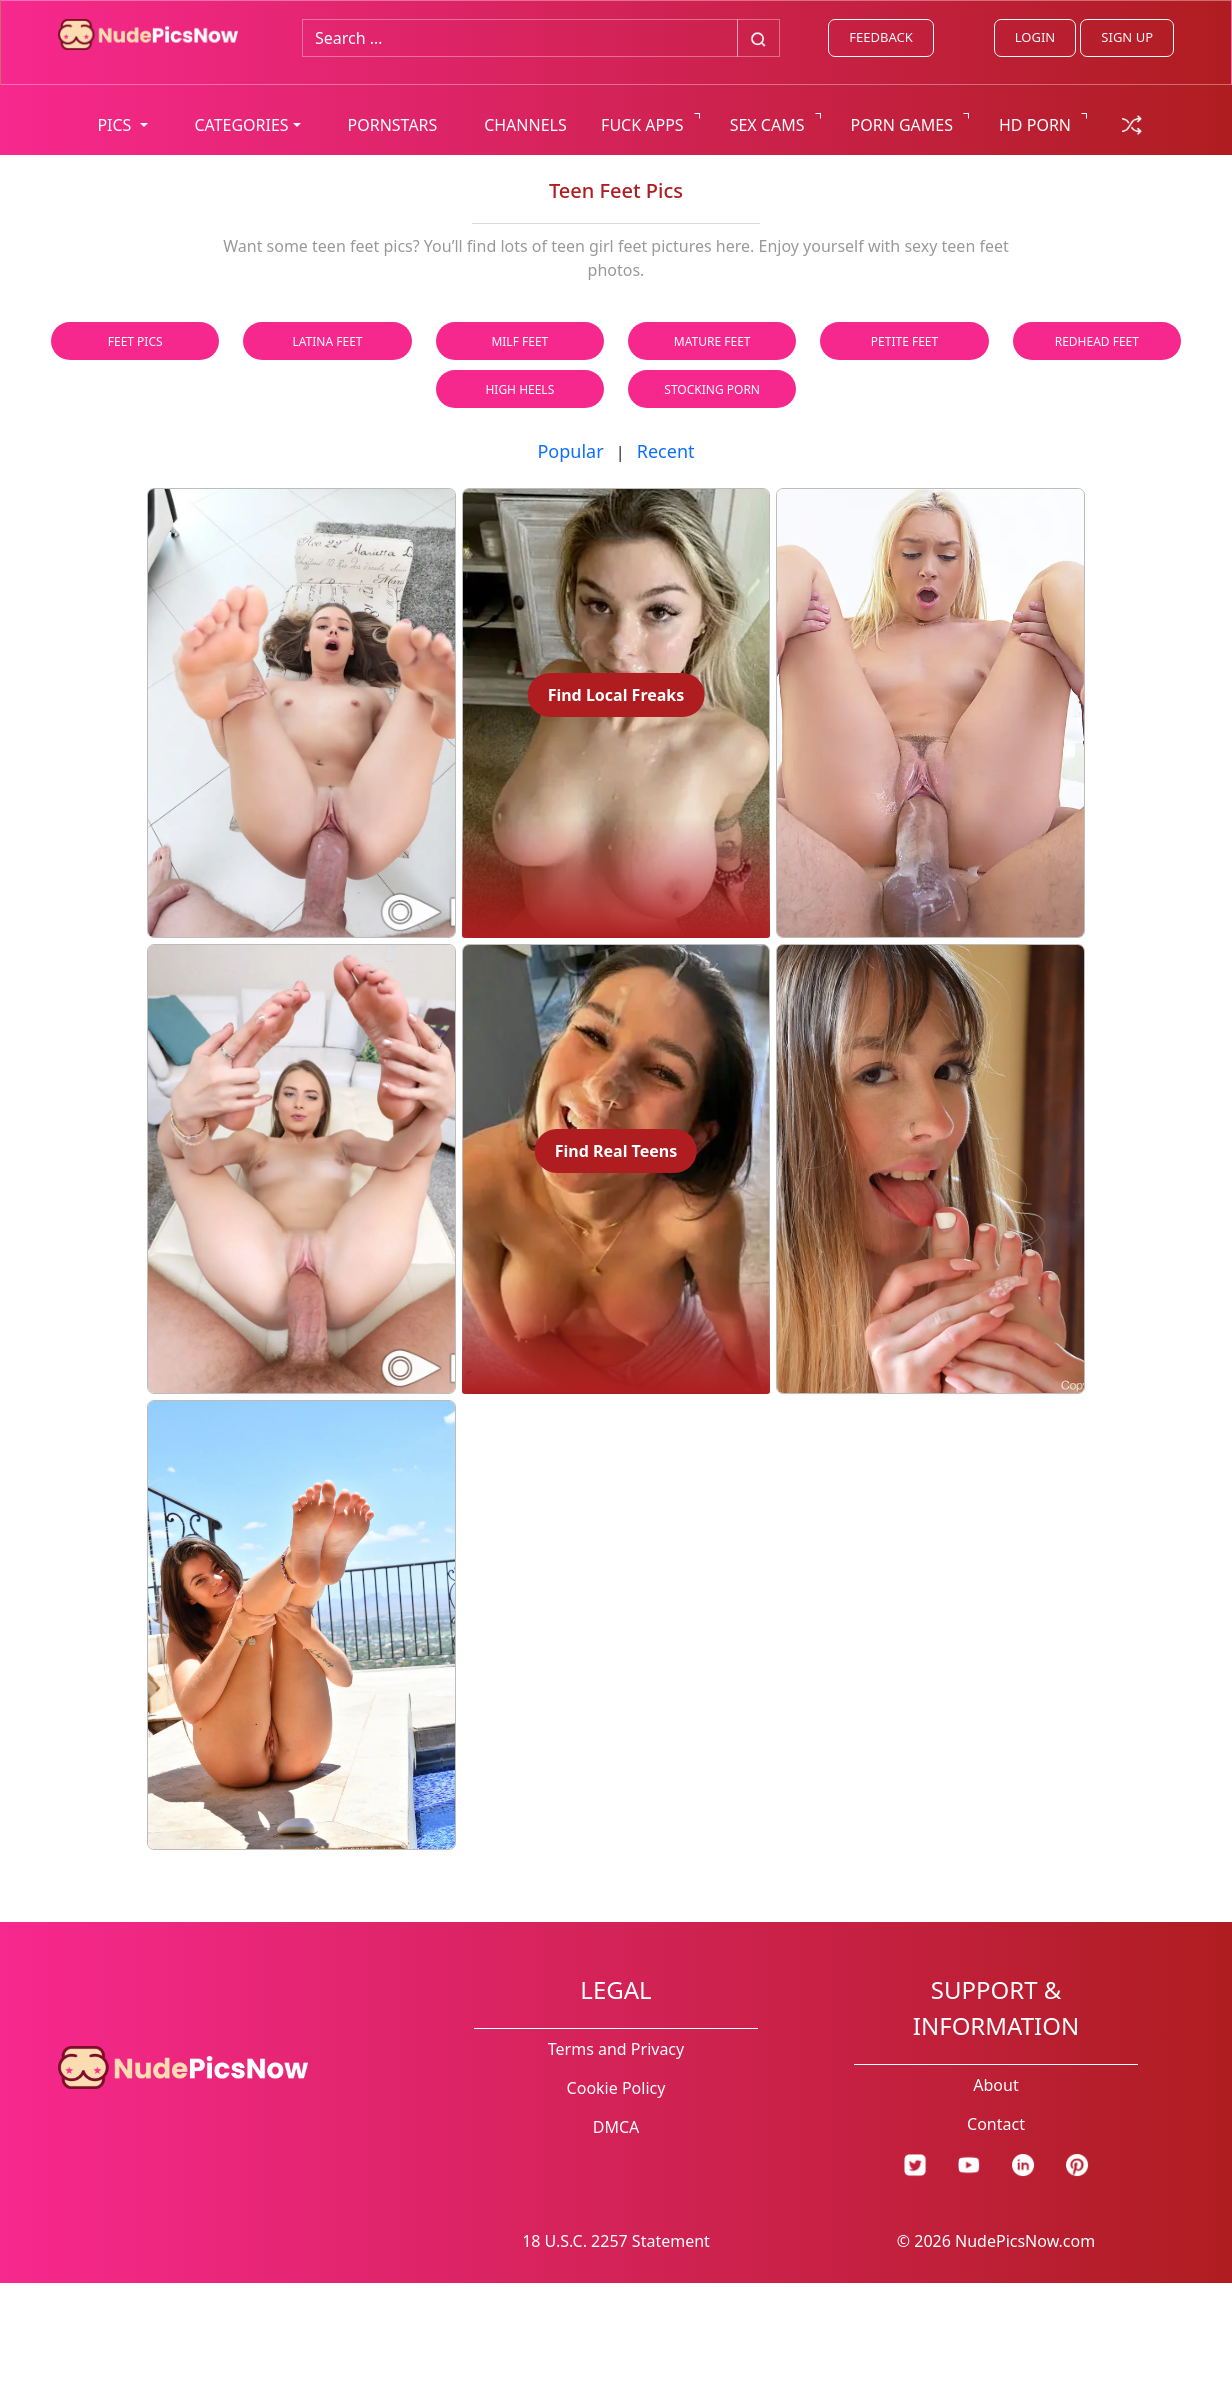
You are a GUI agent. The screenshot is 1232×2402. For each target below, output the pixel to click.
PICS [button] (116, 125)
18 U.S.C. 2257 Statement (616, 2241)
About (995, 2085)
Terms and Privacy (616, 2049)
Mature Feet (712, 341)
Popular (570, 451)
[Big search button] (758, 38)
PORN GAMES (902, 125)
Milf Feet (519, 341)
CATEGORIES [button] (241, 125)
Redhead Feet (1097, 341)
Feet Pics (135, 341)
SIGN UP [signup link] (1127, 37)
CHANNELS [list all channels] (525, 125)
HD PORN (1035, 125)
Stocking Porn (712, 389)
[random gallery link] (1132, 123)
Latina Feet (328, 341)
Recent (666, 451)
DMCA (616, 2127)
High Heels (519, 389)
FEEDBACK (880, 37)
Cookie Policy (616, 2088)
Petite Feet (904, 341)
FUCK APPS (642, 125)
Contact (996, 2124)
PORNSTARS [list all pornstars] (393, 125)
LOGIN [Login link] (1035, 37)
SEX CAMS (767, 125)
